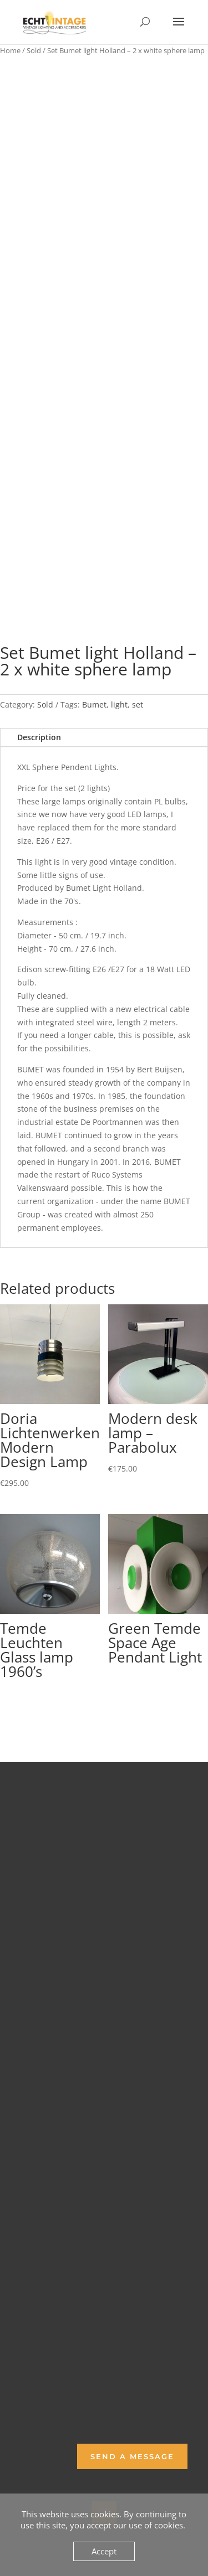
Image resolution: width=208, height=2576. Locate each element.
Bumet (94, 704)
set (137, 704)
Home (10, 50)
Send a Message (132, 2456)
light (119, 704)
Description (39, 737)
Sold (34, 50)
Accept (104, 2551)
